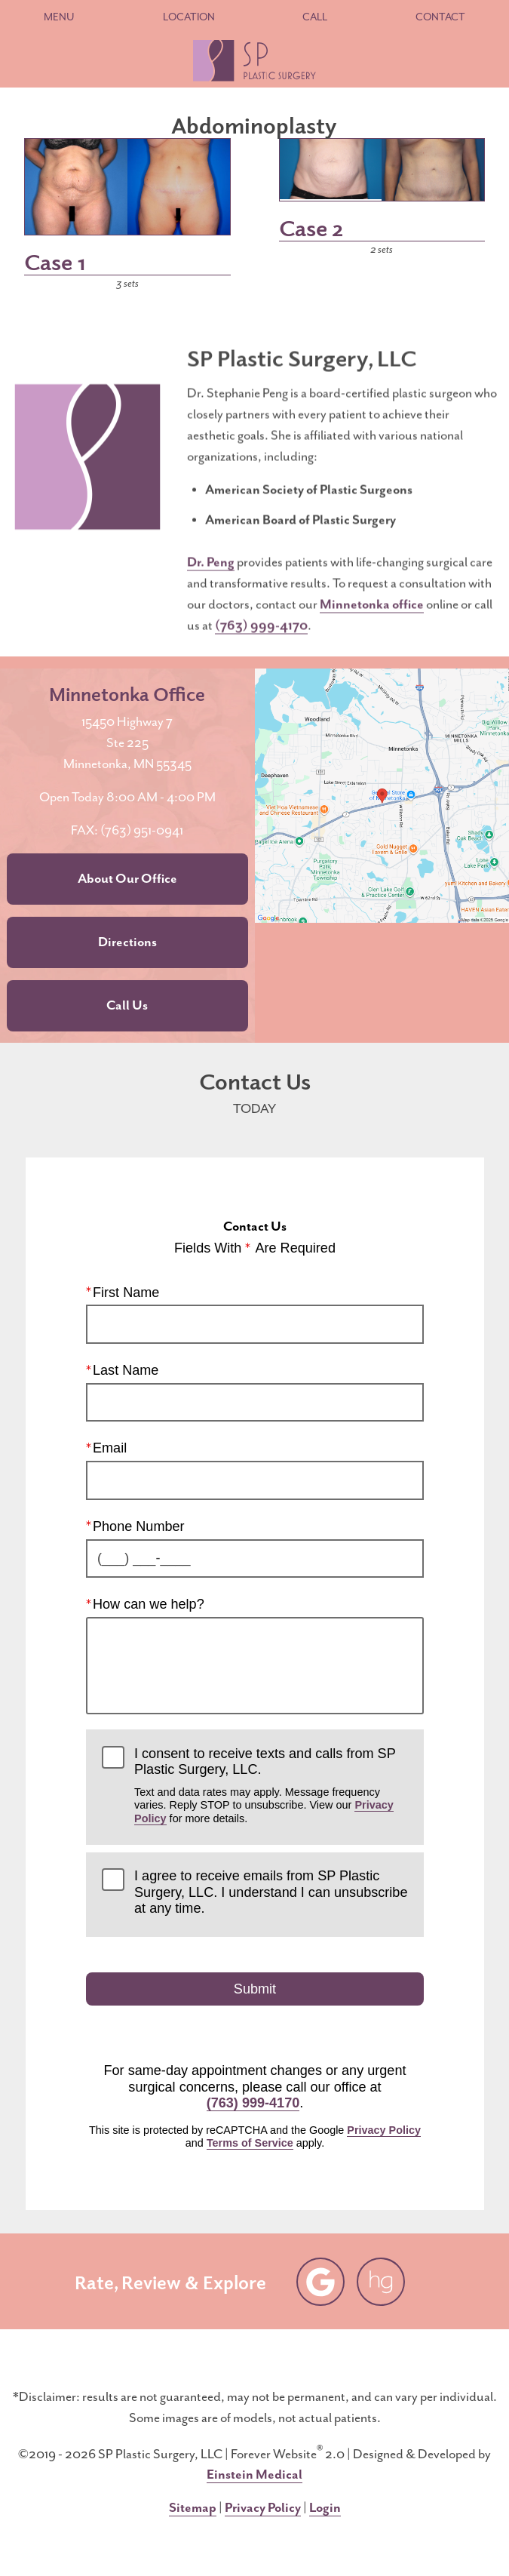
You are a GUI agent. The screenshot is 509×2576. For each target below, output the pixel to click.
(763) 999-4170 (261, 641)
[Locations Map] (382, 794)
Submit (254, 1989)
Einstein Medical (254, 2474)
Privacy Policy (384, 2130)
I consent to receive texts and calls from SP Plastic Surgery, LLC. (271, 1784)
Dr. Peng (211, 578)
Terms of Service (249, 2143)
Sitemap (192, 2508)
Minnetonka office (372, 620)
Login (325, 2508)
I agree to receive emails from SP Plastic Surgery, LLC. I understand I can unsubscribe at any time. (270, 1892)
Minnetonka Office (127, 693)
